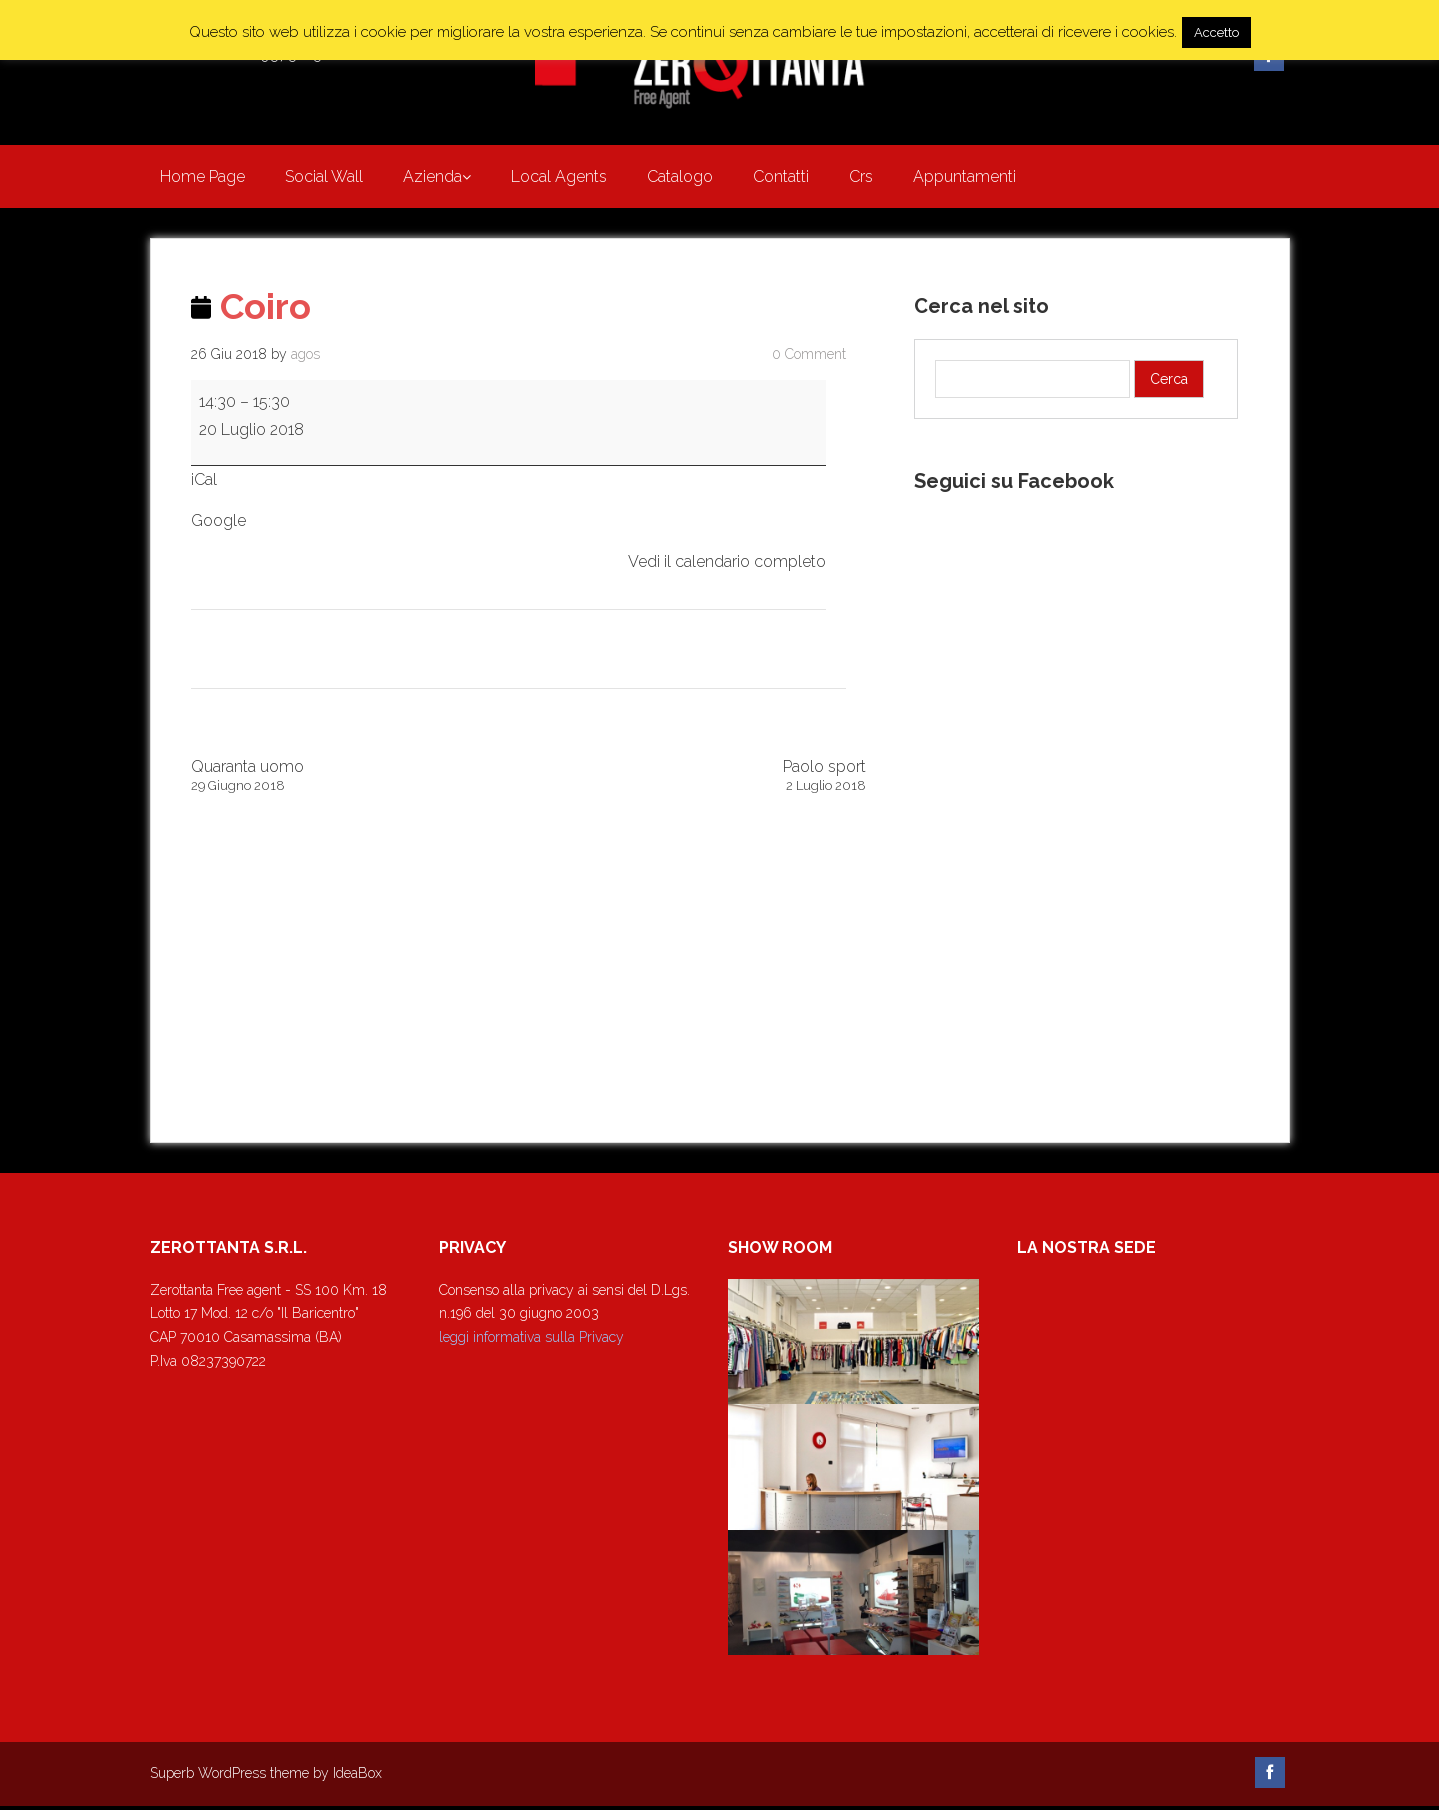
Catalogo (680, 178)
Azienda (432, 178)
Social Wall (324, 178)
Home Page (202, 178)
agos (305, 358)
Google (218, 524)
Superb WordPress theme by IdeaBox (266, 1778)
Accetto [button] (1216, 32)
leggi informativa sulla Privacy (531, 1342)
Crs (861, 178)
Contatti (781, 178)
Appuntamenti (964, 178)
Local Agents (559, 178)
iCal (204, 483)
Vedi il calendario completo (727, 566)
